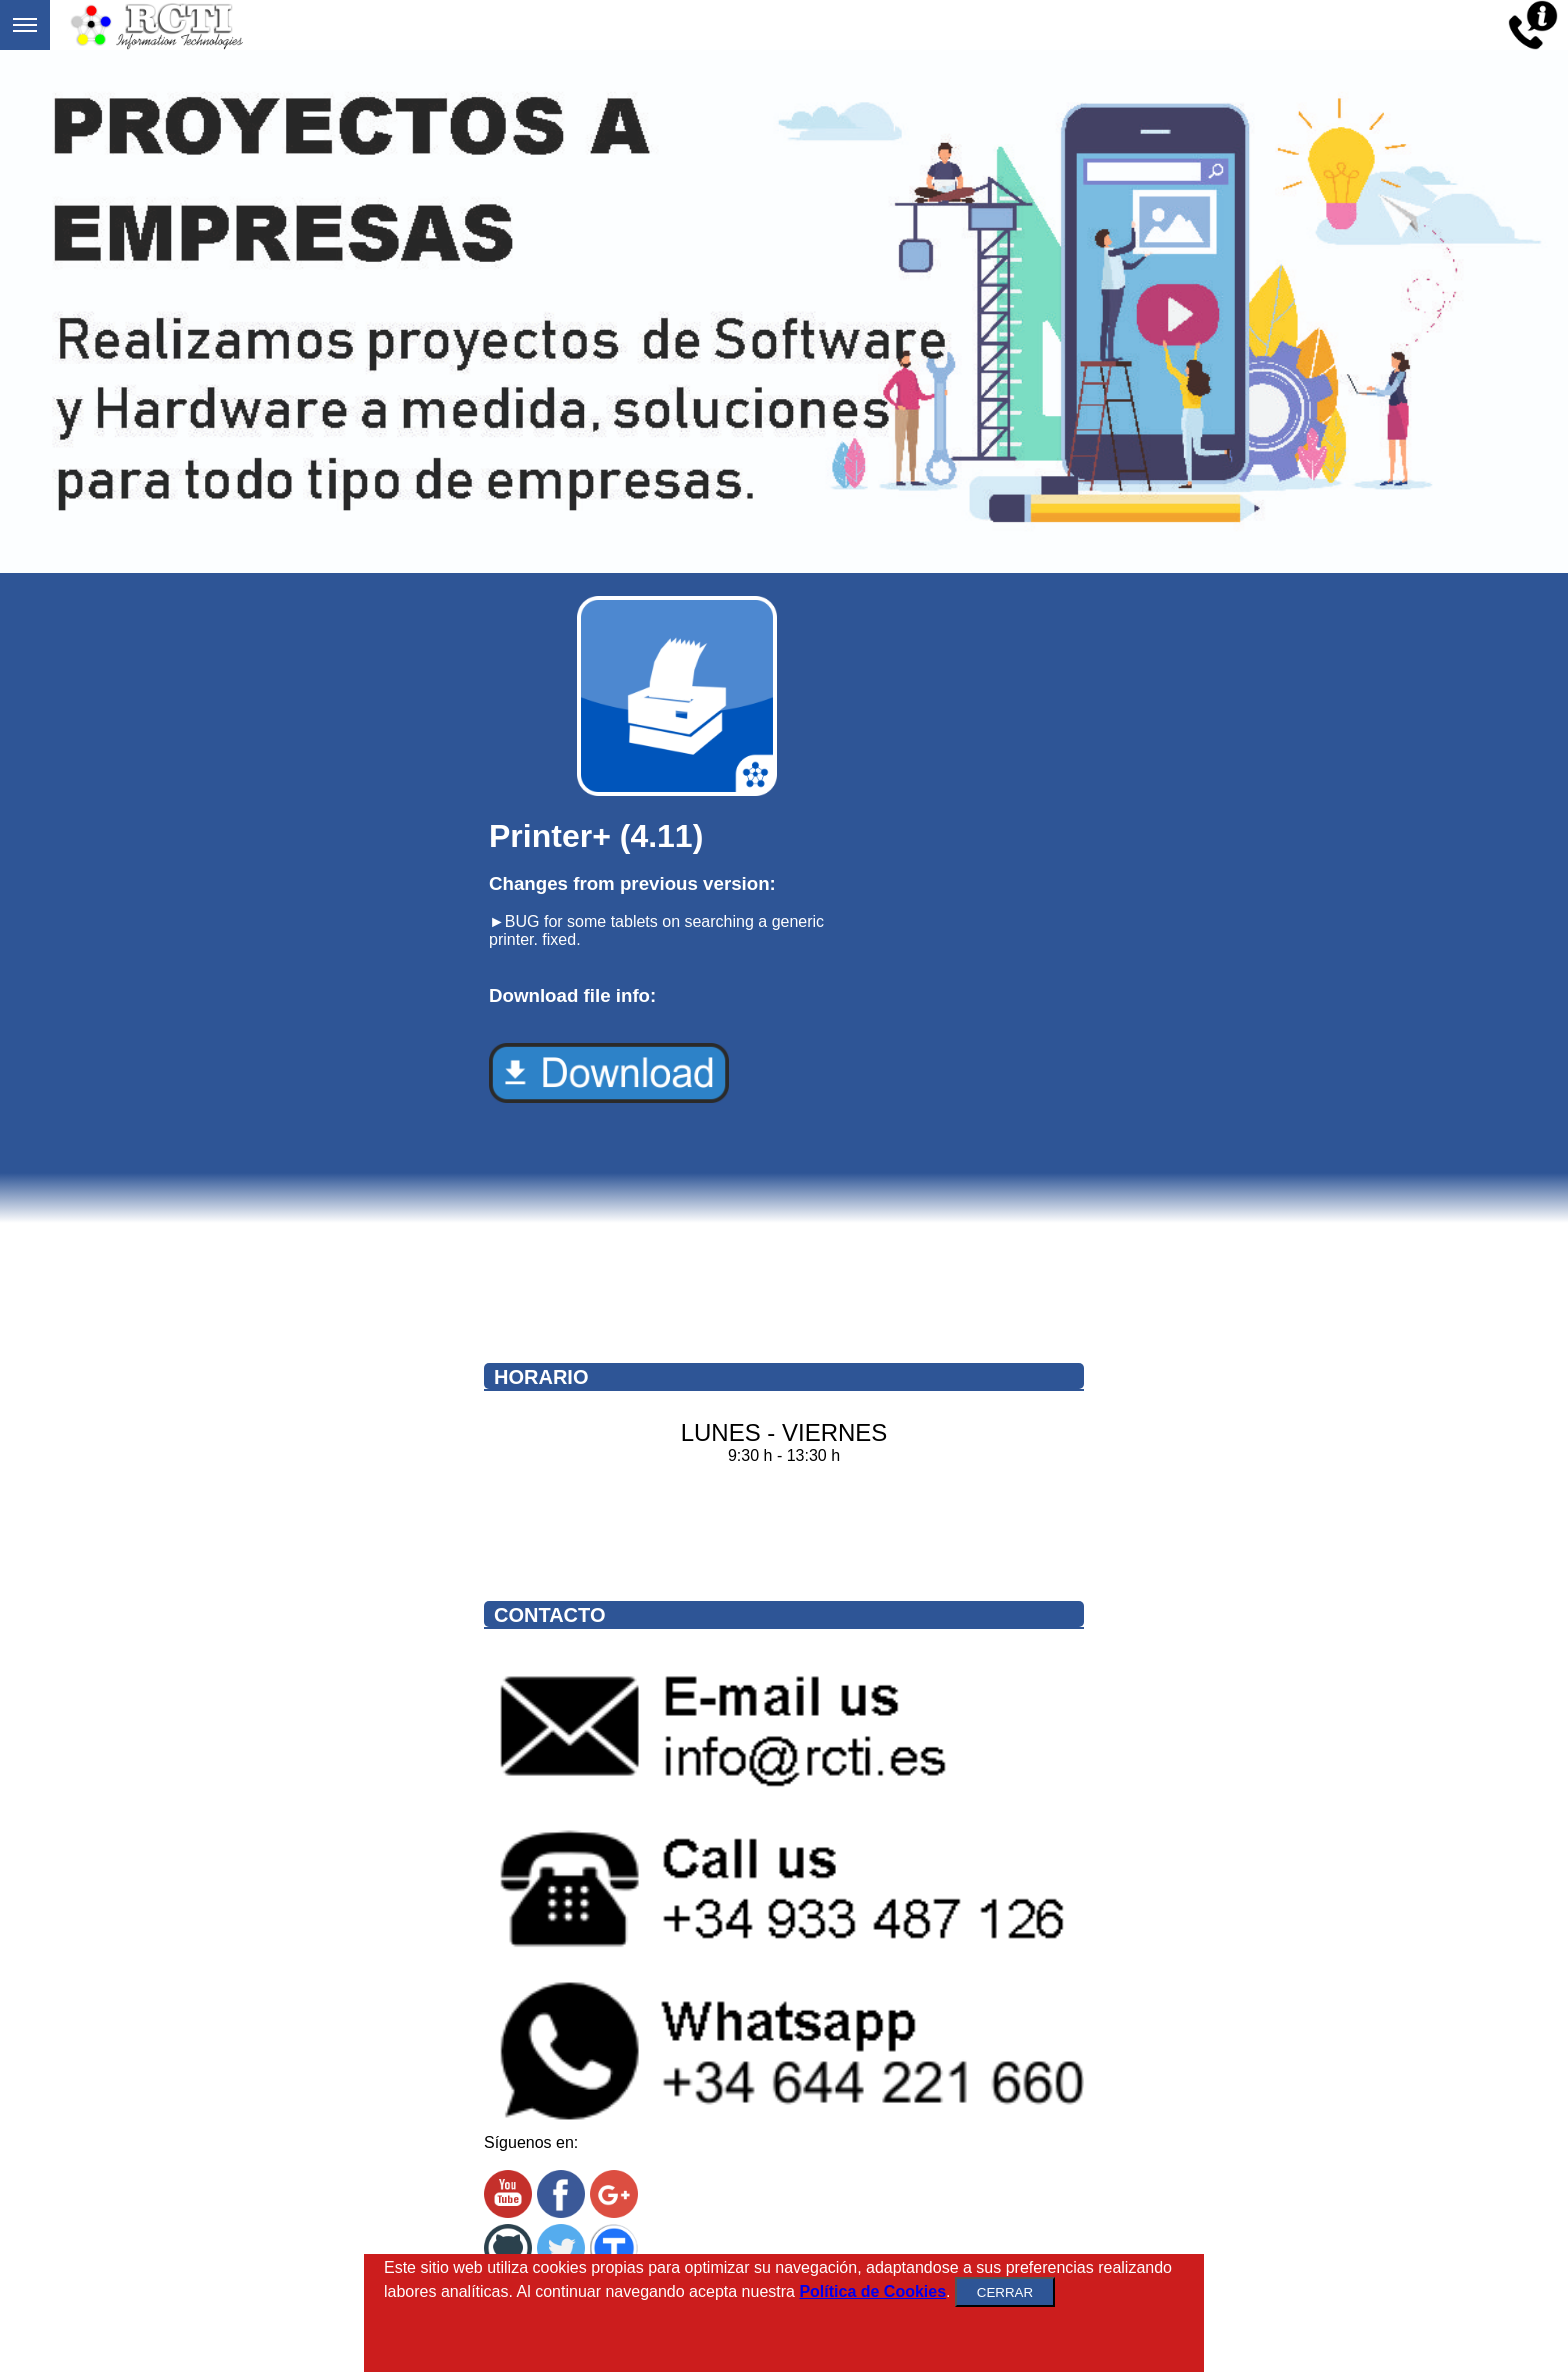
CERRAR (1005, 2292)
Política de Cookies (872, 2291)
